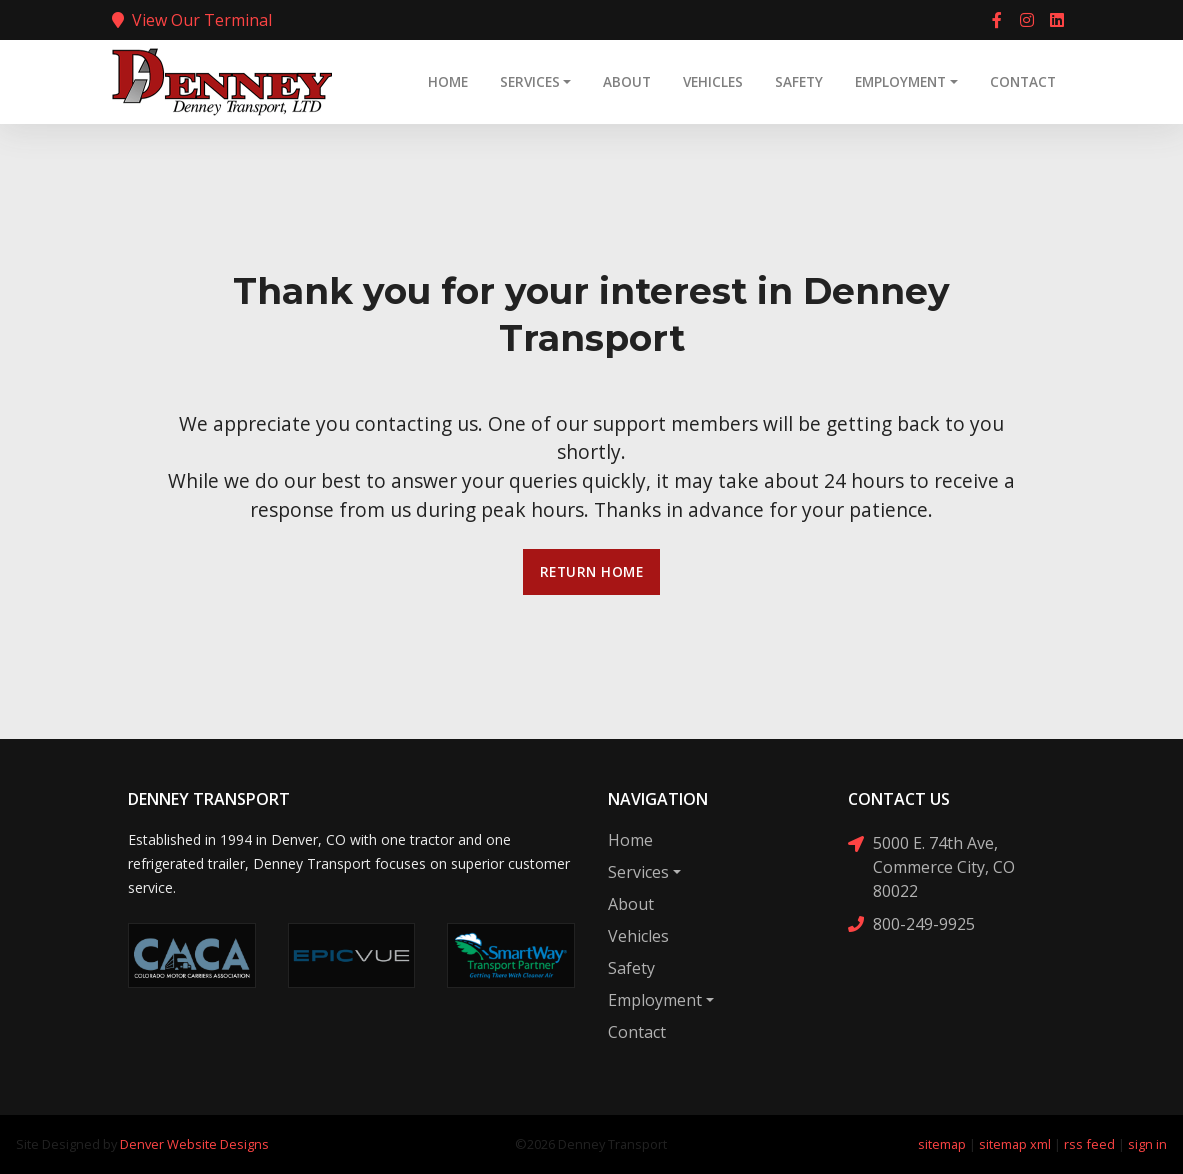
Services (530, 81)
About (627, 81)
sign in (1147, 1144)
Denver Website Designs (194, 1144)
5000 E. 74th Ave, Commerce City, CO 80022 (931, 866)
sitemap (942, 1144)
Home (448, 81)
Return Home (592, 571)
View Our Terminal (192, 20)
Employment (900, 81)
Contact (1023, 81)
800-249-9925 (911, 923)
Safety (799, 81)
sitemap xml (1015, 1144)
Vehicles (713, 81)
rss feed (1089, 1144)
